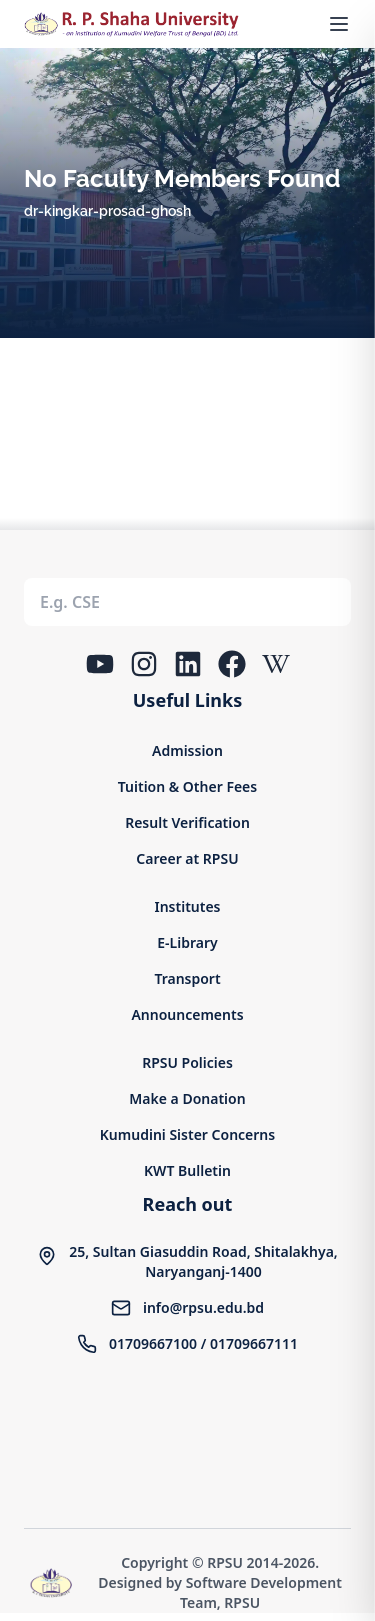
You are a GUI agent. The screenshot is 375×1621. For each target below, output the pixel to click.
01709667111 (254, 1343)
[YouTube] (100, 664)
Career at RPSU (187, 858)
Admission (187, 750)
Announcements (187, 1014)
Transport (187, 978)
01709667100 (153, 1343)
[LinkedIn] (188, 664)
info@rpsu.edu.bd (203, 1307)
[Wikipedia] (276, 664)
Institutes (187, 906)
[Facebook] (232, 664)
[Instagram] (144, 664)
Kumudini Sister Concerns (187, 1134)
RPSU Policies (187, 1062)
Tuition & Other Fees (187, 786)
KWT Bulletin (187, 1170)
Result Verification (187, 822)
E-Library (187, 942)
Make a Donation (187, 1098)
